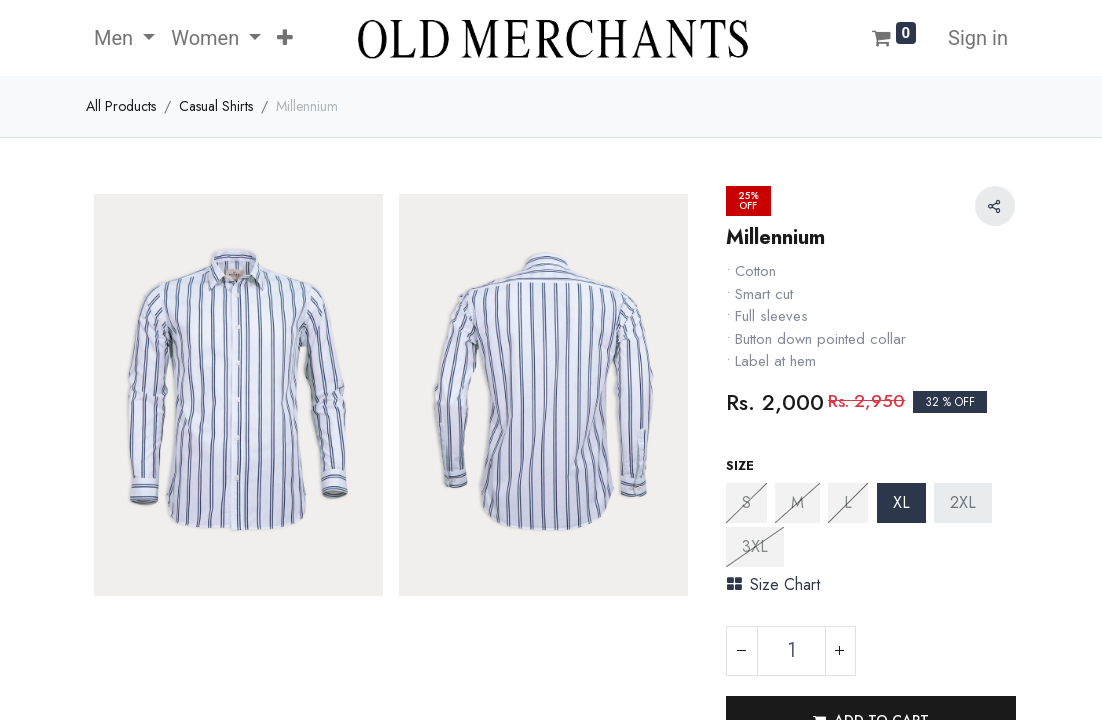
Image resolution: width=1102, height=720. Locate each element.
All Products (121, 106)
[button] (285, 38)
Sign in (978, 38)
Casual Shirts (216, 106)
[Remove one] (742, 651)
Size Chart (773, 584)
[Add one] (840, 651)
